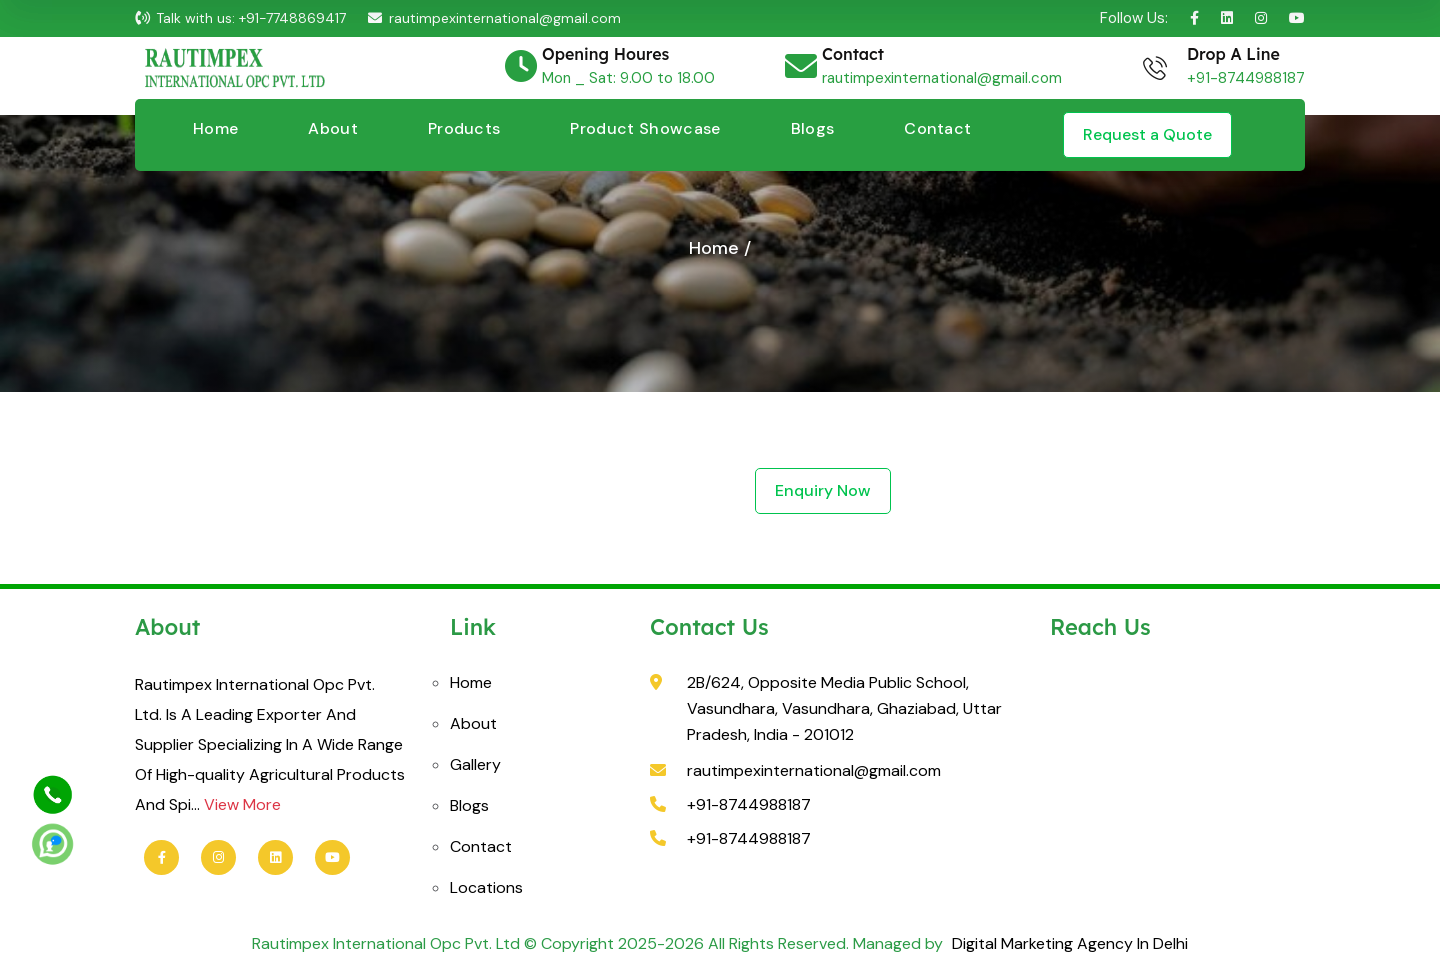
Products (464, 128)
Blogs (813, 128)
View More (242, 804)
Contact (937, 128)
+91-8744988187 (1246, 78)
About (333, 128)
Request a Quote (1147, 134)
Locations (486, 887)
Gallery (475, 764)
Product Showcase (645, 128)
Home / (720, 248)
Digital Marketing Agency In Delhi (1068, 943)
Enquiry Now (823, 490)
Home (215, 128)
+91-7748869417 (292, 18)
